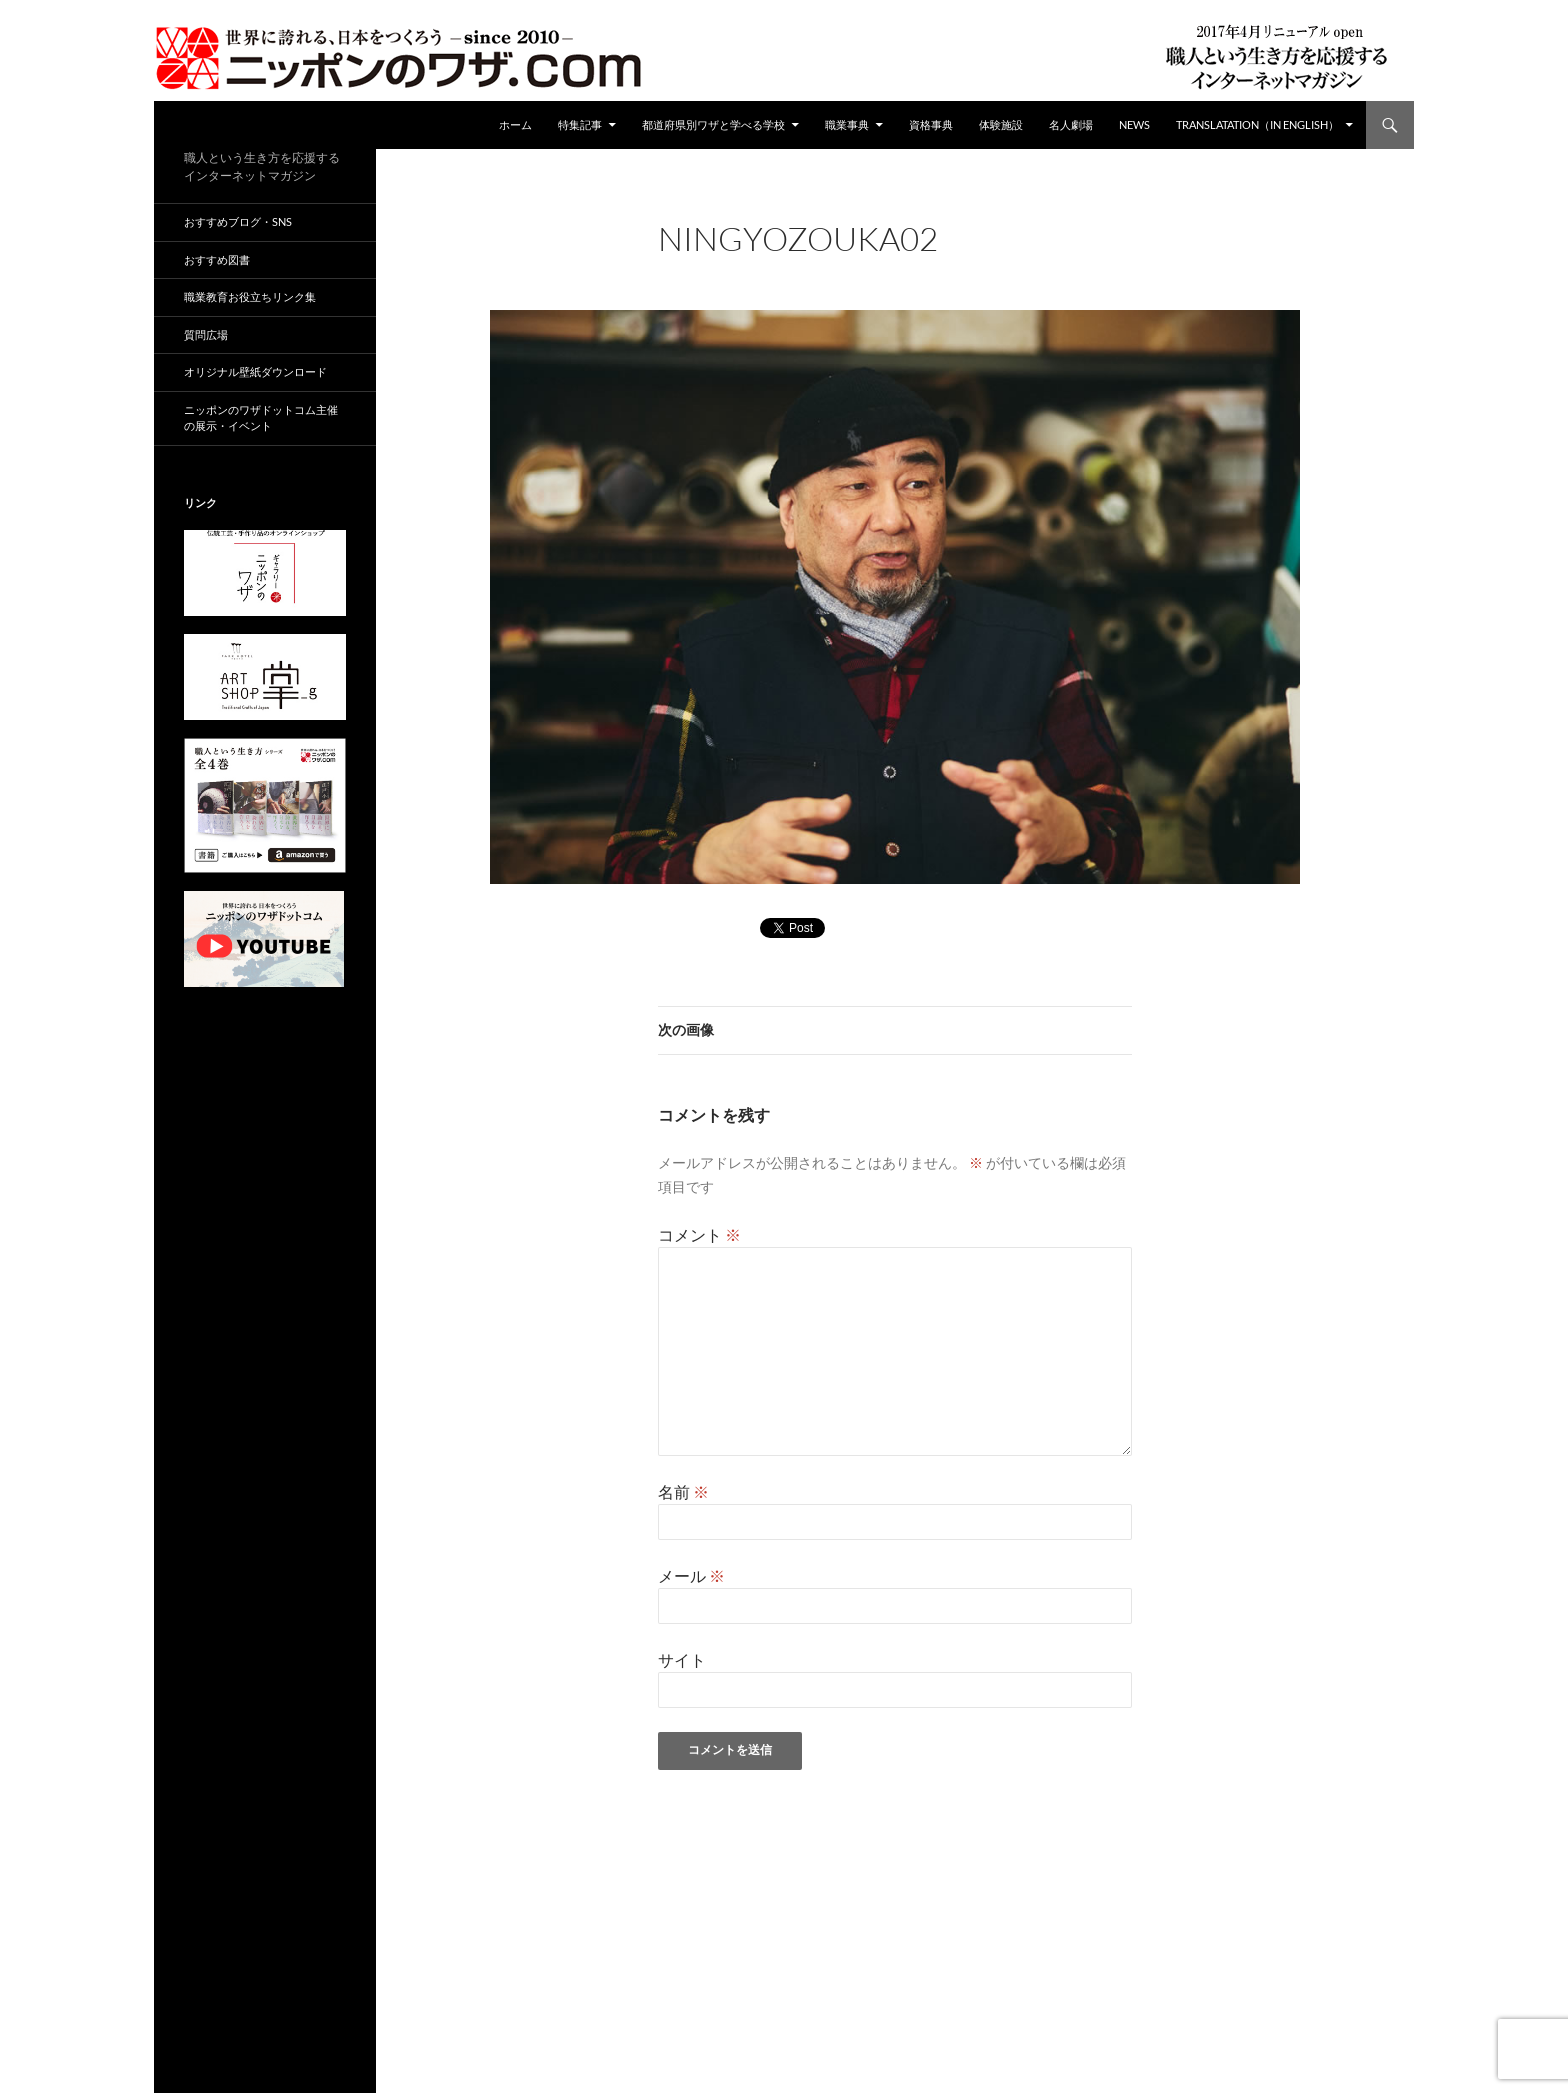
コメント (699, 1234)
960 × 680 (808, 265)
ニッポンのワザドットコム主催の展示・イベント (261, 418)
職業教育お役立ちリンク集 (250, 296)
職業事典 (847, 124)
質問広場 (206, 334)
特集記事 (580, 124)
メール (691, 1575)
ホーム (515, 124)
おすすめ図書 (217, 259)
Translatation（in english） (1257, 124)
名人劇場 (1071, 124)
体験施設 (1001, 124)
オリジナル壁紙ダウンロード (255, 371)
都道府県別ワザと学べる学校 (713, 124)
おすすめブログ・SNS (238, 221)
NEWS (1134, 124)
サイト (682, 1659)
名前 (683, 1491)
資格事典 (931, 124)
